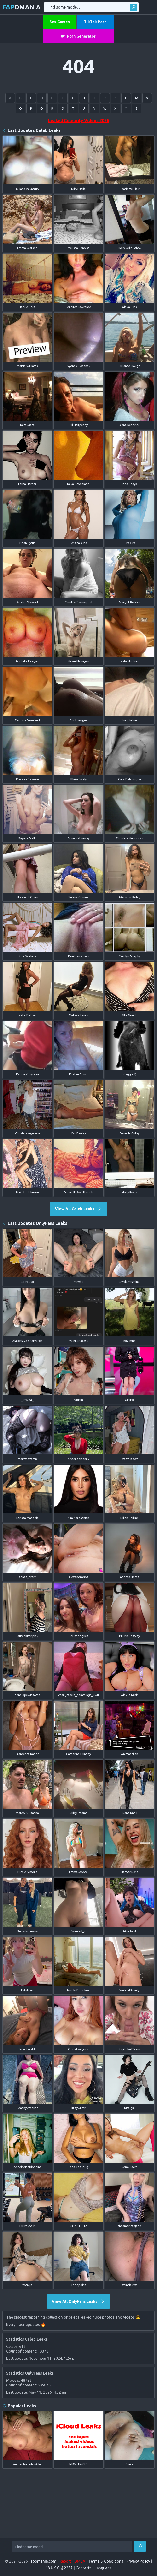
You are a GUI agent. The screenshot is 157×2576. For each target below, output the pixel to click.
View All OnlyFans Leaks (78, 2301)
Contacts (84, 2568)
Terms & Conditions (105, 2561)
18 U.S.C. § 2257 (59, 2568)
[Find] (140, 2546)
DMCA (79, 2561)
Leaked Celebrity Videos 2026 (78, 120)
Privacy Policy (138, 2561)
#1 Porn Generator (78, 36)
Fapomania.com (42, 2561)
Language (103, 2568)
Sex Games (59, 22)
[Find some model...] (72, 2546)
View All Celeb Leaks (78, 1208)
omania (21, 7)
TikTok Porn (95, 22)
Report (65, 2561)
